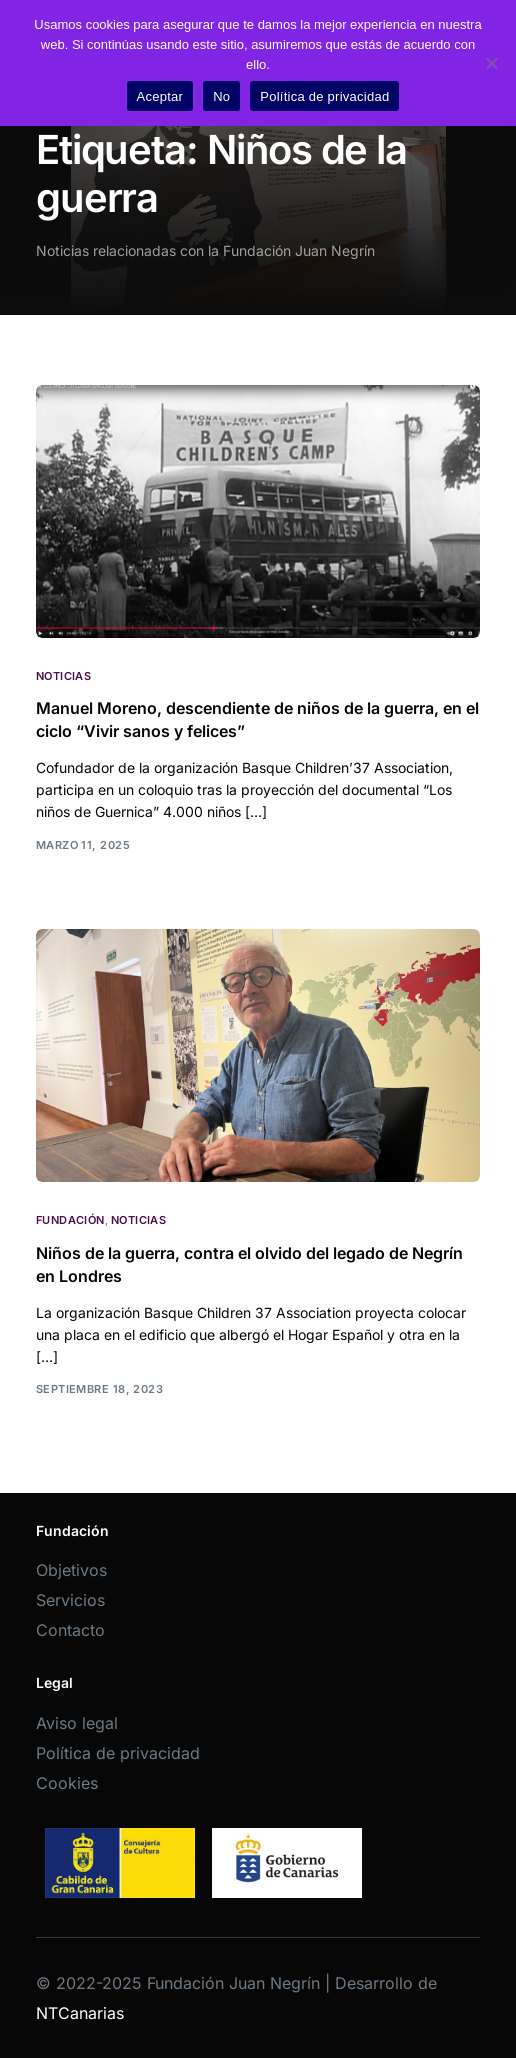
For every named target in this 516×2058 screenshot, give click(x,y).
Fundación (70, 1220)
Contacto (70, 1630)
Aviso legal (77, 1723)
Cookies (67, 1783)
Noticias (64, 676)
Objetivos (71, 1570)
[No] (491, 63)
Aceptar (160, 96)
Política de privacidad (118, 1753)
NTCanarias (80, 2013)
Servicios (70, 1600)
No (221, 96)
